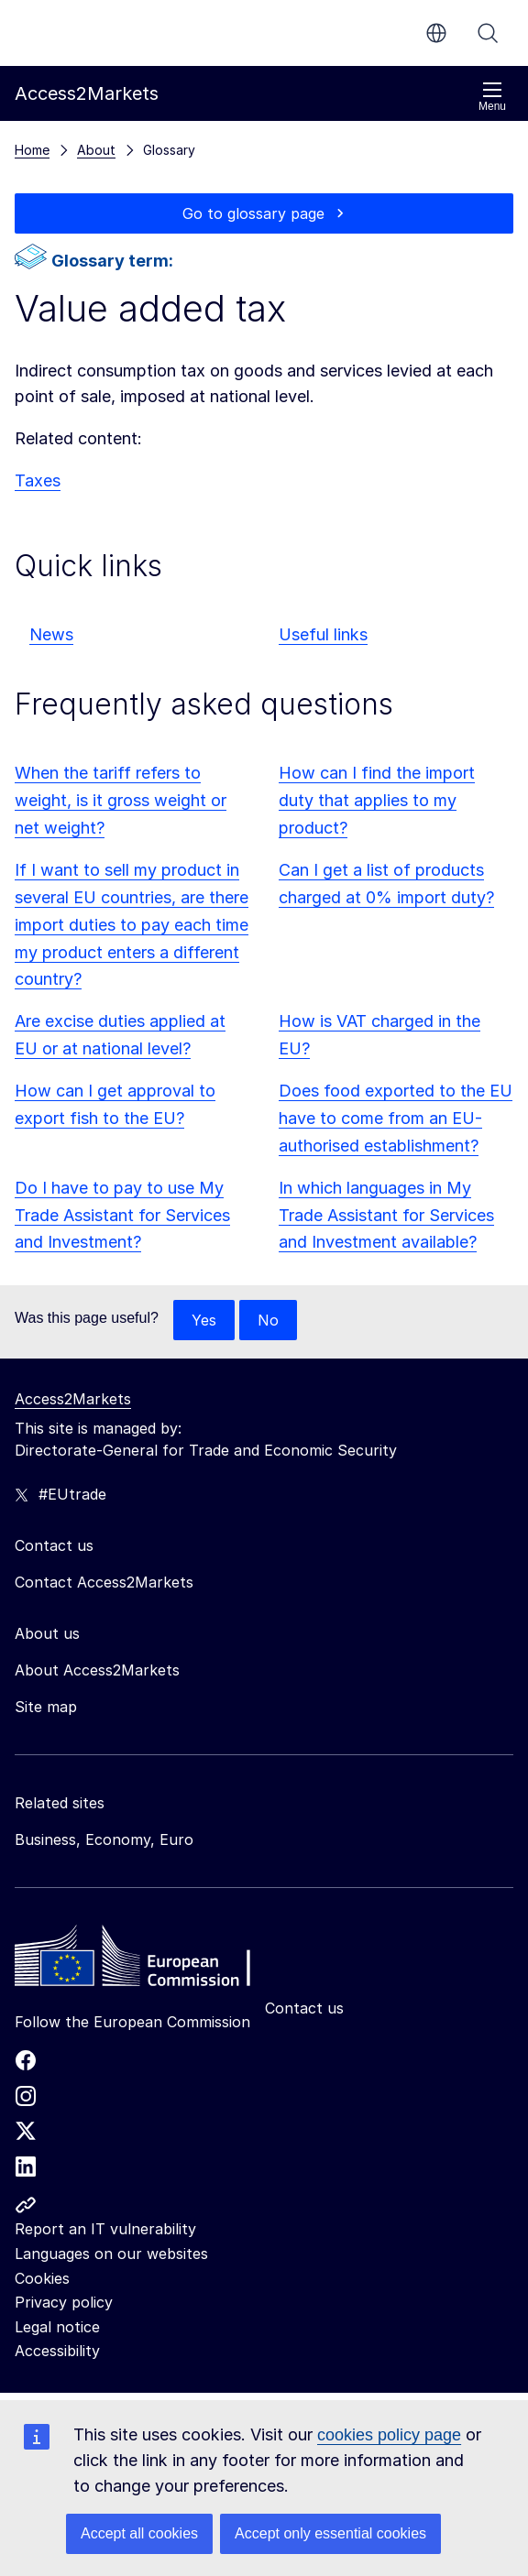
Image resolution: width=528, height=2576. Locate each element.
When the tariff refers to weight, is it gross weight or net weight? (120, 800)
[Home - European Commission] (147, 1960)
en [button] (436, 33)
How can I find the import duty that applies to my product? (377, 800)
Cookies (42, 2278)
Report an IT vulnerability (105, 2229)
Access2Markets (73, 1399)
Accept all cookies (139, 2533)
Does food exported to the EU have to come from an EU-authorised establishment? (395, 1118)
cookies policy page (389, 2435)
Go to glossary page (253, 213)
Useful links (323, 634)
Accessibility (57, 2350)
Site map (46, 1706)
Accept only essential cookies (330, 2533)
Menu (492, 97)
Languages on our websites (111, 2253)
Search (488, 33)
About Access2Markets (97, 1670)
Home (32, 150)
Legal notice (57, 2327)
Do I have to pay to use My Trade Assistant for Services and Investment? (122, 1215)
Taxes (37, 480)
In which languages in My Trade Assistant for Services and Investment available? (386, 1215)
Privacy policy (64, 2302)
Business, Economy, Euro (104, 1839)
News (51, 634)
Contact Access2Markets (104, 1582)
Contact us (304, 2008)
